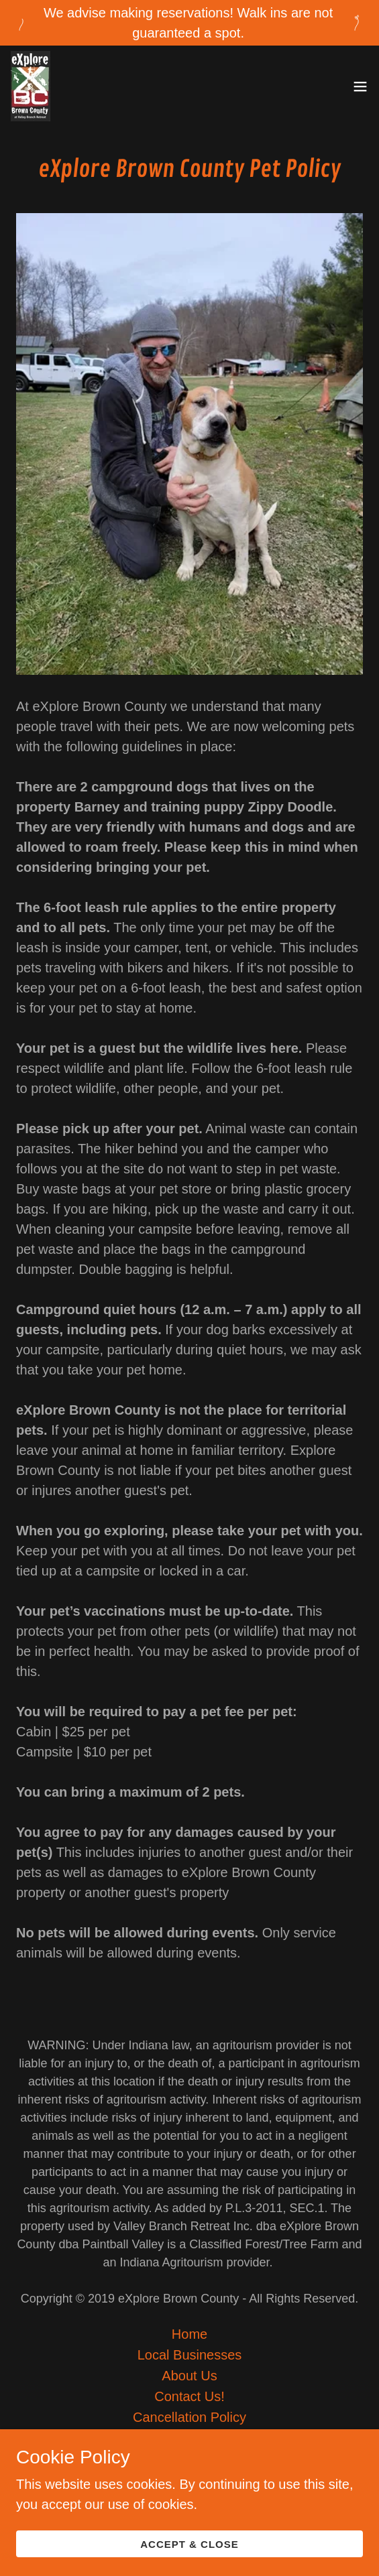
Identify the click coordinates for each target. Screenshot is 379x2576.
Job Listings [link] (189, 2438)
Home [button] (189, 2334)
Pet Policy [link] (189, 2458)
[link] (30, 86)
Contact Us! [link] (189, 2396)
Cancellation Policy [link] (189, 2417)
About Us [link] (189, 2375)
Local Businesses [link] (190, 2354)
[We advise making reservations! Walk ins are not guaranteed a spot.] (189, 23)
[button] (360, 86)
